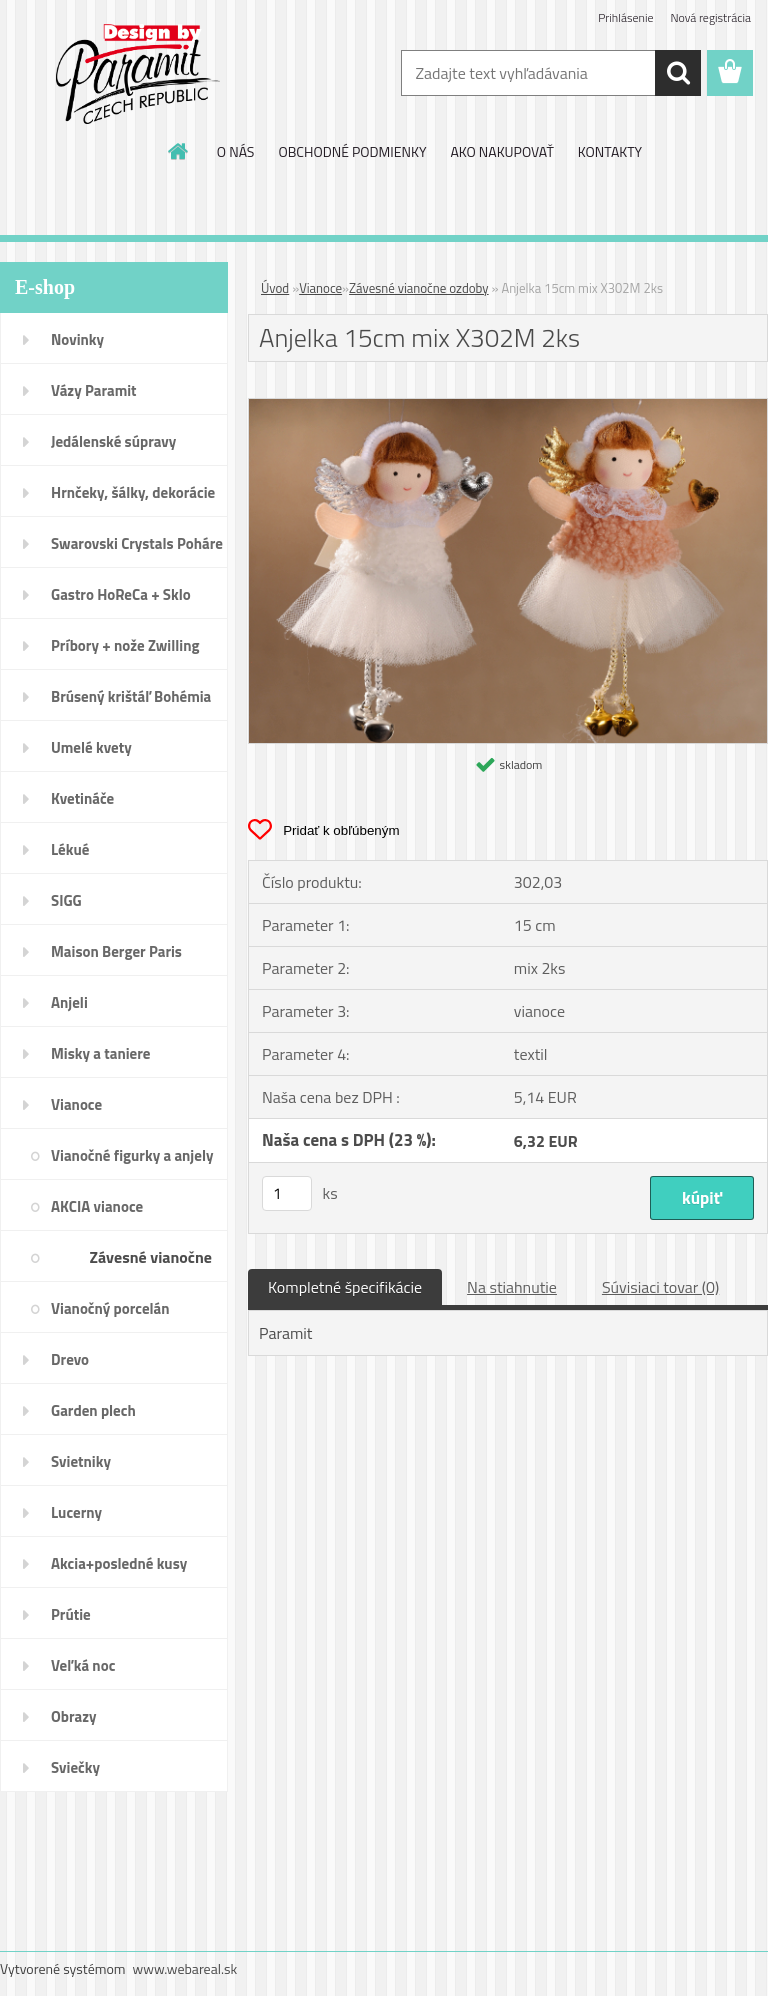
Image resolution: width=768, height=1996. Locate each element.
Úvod (275, 288)
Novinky (77, 339)
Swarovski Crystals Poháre (137, 543)
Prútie (71, 1614)
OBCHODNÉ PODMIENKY (352, 151)
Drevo (70, 1359)
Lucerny (76, 1512)
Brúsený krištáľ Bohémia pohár (131, 703)
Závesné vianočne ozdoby (151, 1263)
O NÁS (236, 151)
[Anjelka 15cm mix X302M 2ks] (508, 407)
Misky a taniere (100, 1053)
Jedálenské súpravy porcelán (113, 448)
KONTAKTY (610, 151)
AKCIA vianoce (97, 1206)
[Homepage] (179, 151)
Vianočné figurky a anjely (132, 1155)
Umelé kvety (91, 747)
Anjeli (69, 1002)
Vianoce (76, 1104)
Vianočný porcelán (110, 1308)
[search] (678, 73)
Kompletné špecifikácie (345, 1287)
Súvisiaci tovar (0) (660, 1287)
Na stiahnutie (512, 1287)
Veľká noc (83, 1665)
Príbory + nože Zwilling (125, 645)
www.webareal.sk (185, 1968)
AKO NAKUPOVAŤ (501, 151)
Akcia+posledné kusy (119, 1563)
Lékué (70, 849)
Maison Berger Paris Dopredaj (116, 958)
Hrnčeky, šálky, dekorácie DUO (133, 499)
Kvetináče (82, 798)
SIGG (66, 900)
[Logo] (137, 74)
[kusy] (287, 1193)
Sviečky (75, 1767)
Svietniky (81, 1461)
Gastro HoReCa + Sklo (121, 594)
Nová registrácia (710, 17)
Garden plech (93, 1410)
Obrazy (74, 1716)
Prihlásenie (625, 17)
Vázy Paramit (94, 390)
